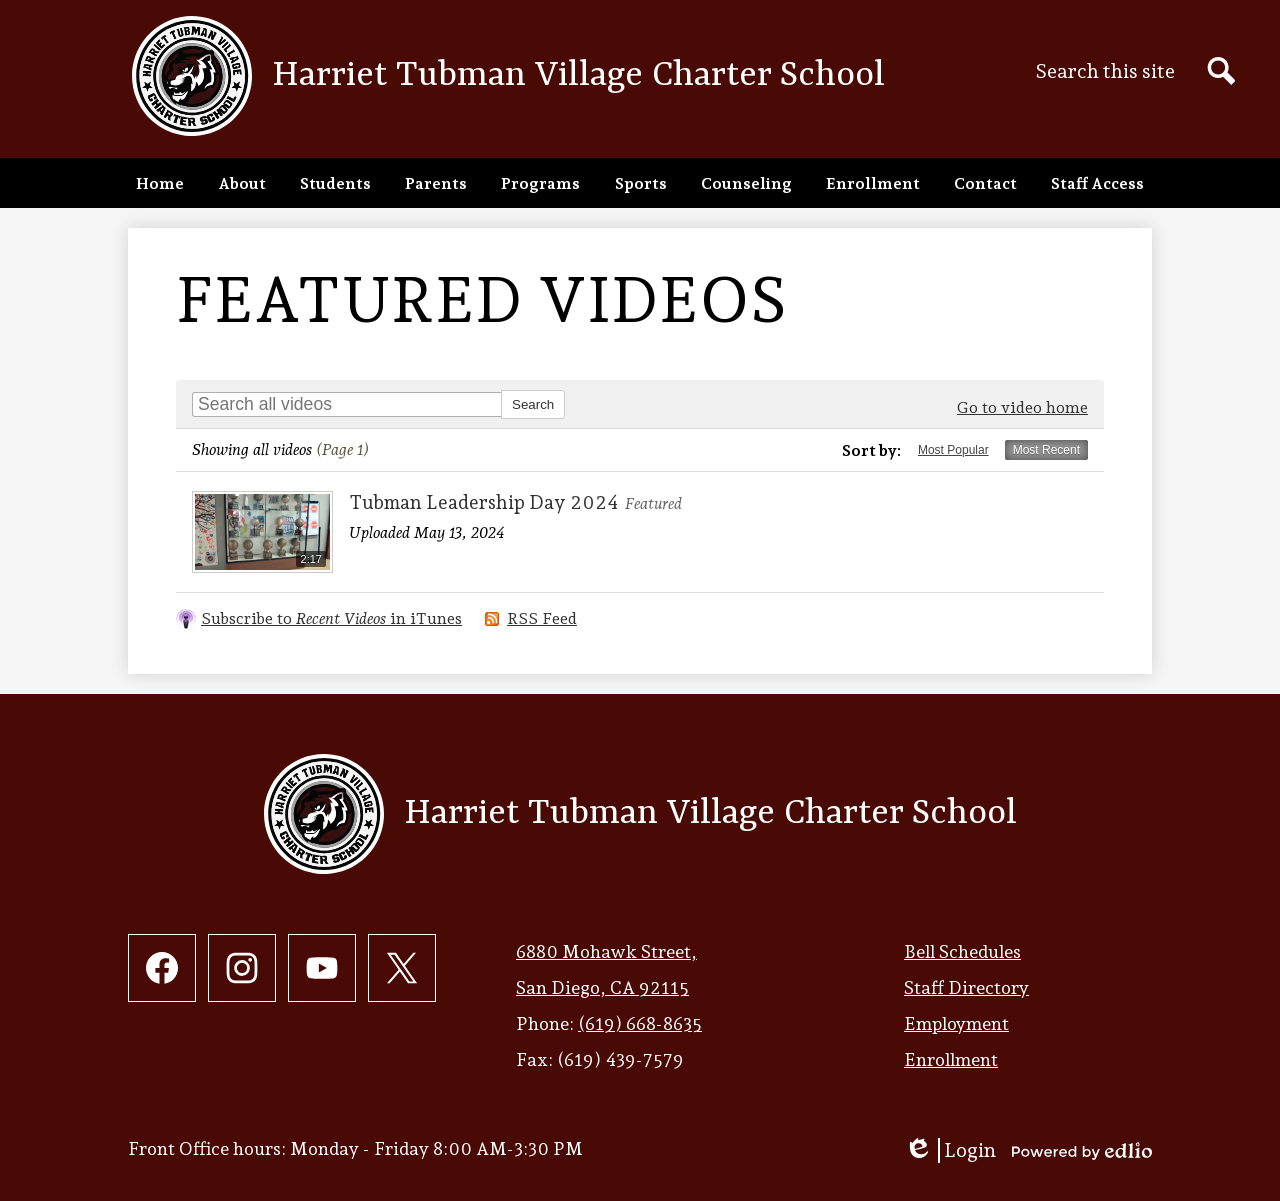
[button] (242, 183)
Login (950, 1150)
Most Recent (1046, 450)
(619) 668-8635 (640, 1023)
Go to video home (1022, 407)
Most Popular (953, 450)
